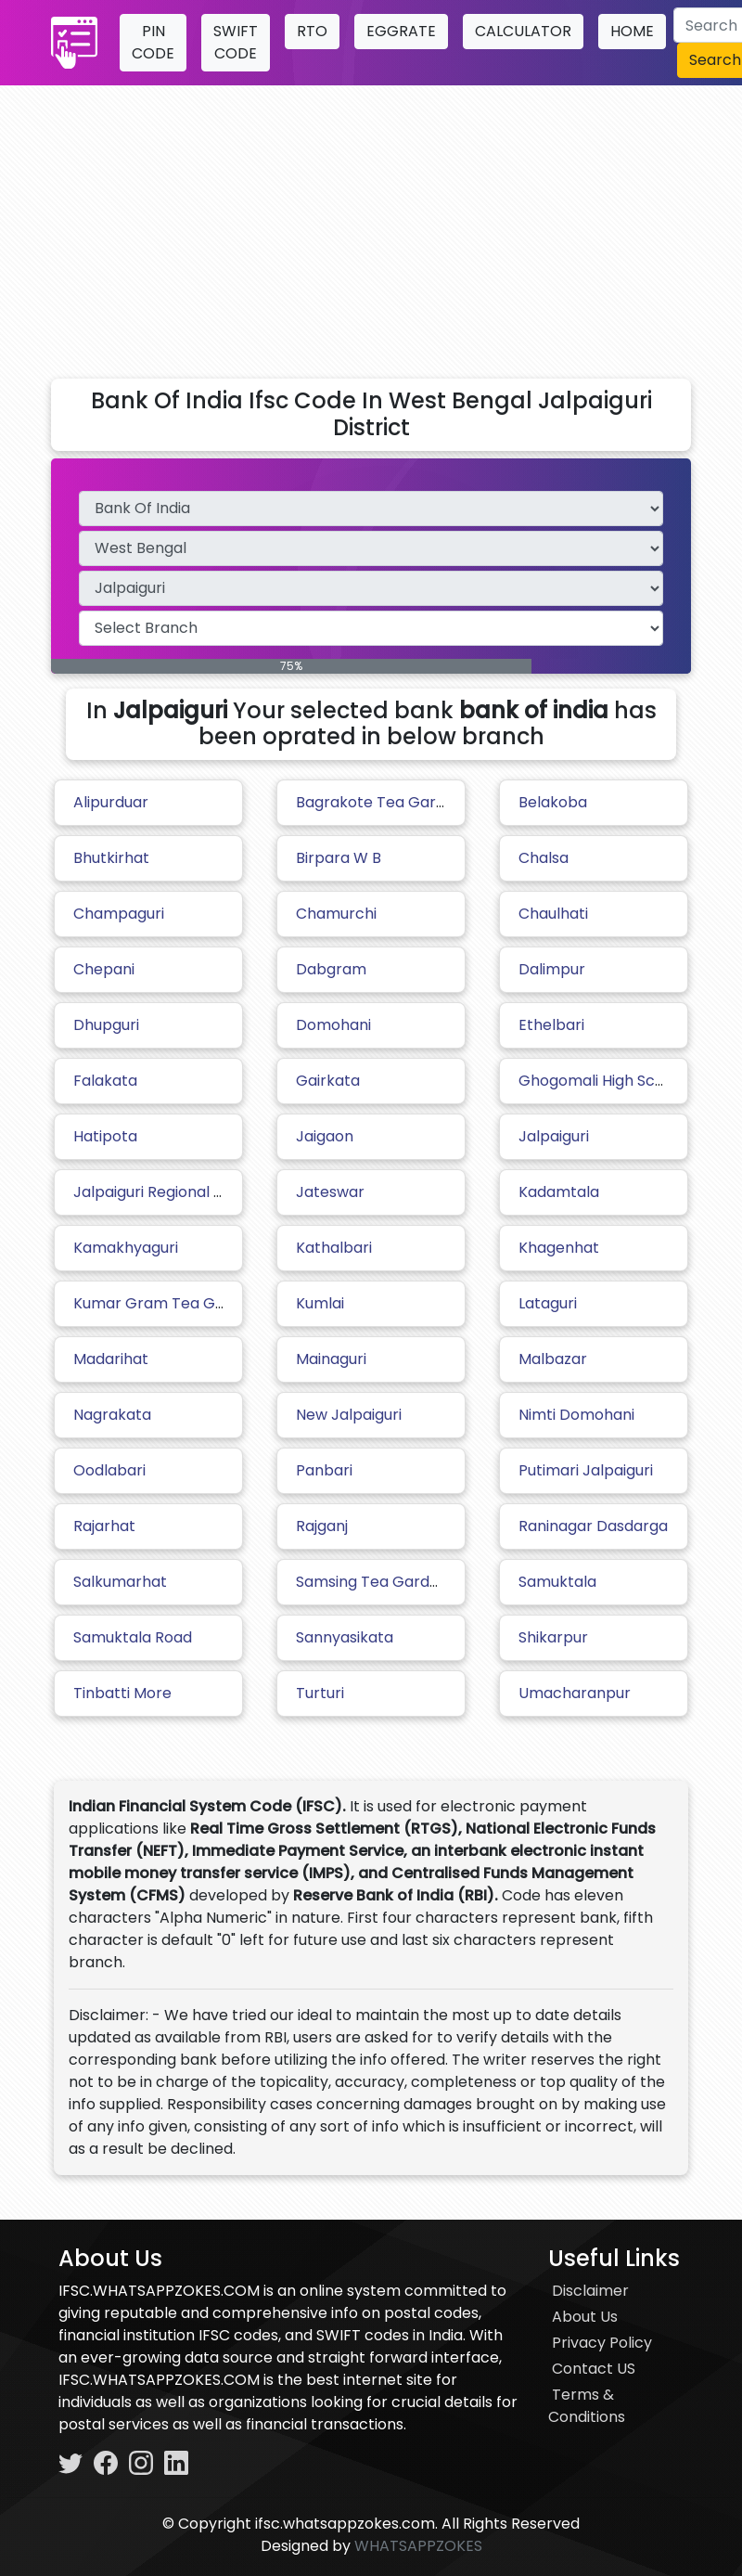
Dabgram (331, 969)
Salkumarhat (120, 1581)
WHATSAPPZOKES (418, 2546)
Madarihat (110, 1359)
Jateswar (330, 1192)
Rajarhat (104, 1526)
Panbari (324, 1470)
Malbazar (552, 1359)
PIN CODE (153, 42)
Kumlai (320, 1303)
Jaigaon (324, 1136)
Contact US (593, 2368)
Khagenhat (558, 1247)
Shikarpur (553, 1637)
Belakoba (552, 802)
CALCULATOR (523, 31)
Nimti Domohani (576, 1414)
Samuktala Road (132, 1637)
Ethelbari (551, 1025)
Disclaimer (590, 2290)
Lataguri (547, 1303)
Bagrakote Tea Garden (380, 802)
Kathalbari (334, 1247)
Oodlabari (109, 1470)
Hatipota (105, 1136)
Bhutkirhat (111, 858)
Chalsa (543, 858)
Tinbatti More (122, 1693)
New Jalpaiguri (349, 1414)
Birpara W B (338, 858)
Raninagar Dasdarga (593, 1526)
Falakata (105, 1080)
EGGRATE (401, 31)
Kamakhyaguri (125, 1247)
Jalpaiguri (553, 1136)
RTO (312, 31)
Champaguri (118, 913)
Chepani (103, 969)
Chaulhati (553, 913)
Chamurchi (336, 913)
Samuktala (557, 1581)
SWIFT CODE (235, 42)
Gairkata (328, 1080)
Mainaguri (331, 1359)
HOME (632, 31)
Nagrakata (112, 1414)
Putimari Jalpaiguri (585, 1470)
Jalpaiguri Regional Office (165, 1192)
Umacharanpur (574, 1693)
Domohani (333, 1025)
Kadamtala (558, 1192)
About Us (585, 2316)
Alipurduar (110, 802)
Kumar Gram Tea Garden (166, 1303)
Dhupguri (106, 1025)
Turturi (320, 1693)
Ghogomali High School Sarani (627, 1080)
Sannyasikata (344, 1637)
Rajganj (322, 1526)
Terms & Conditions (586, 2406)
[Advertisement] (371, 224)
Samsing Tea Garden (372, 1581)
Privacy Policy (602, 2342)
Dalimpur (551, 969)
